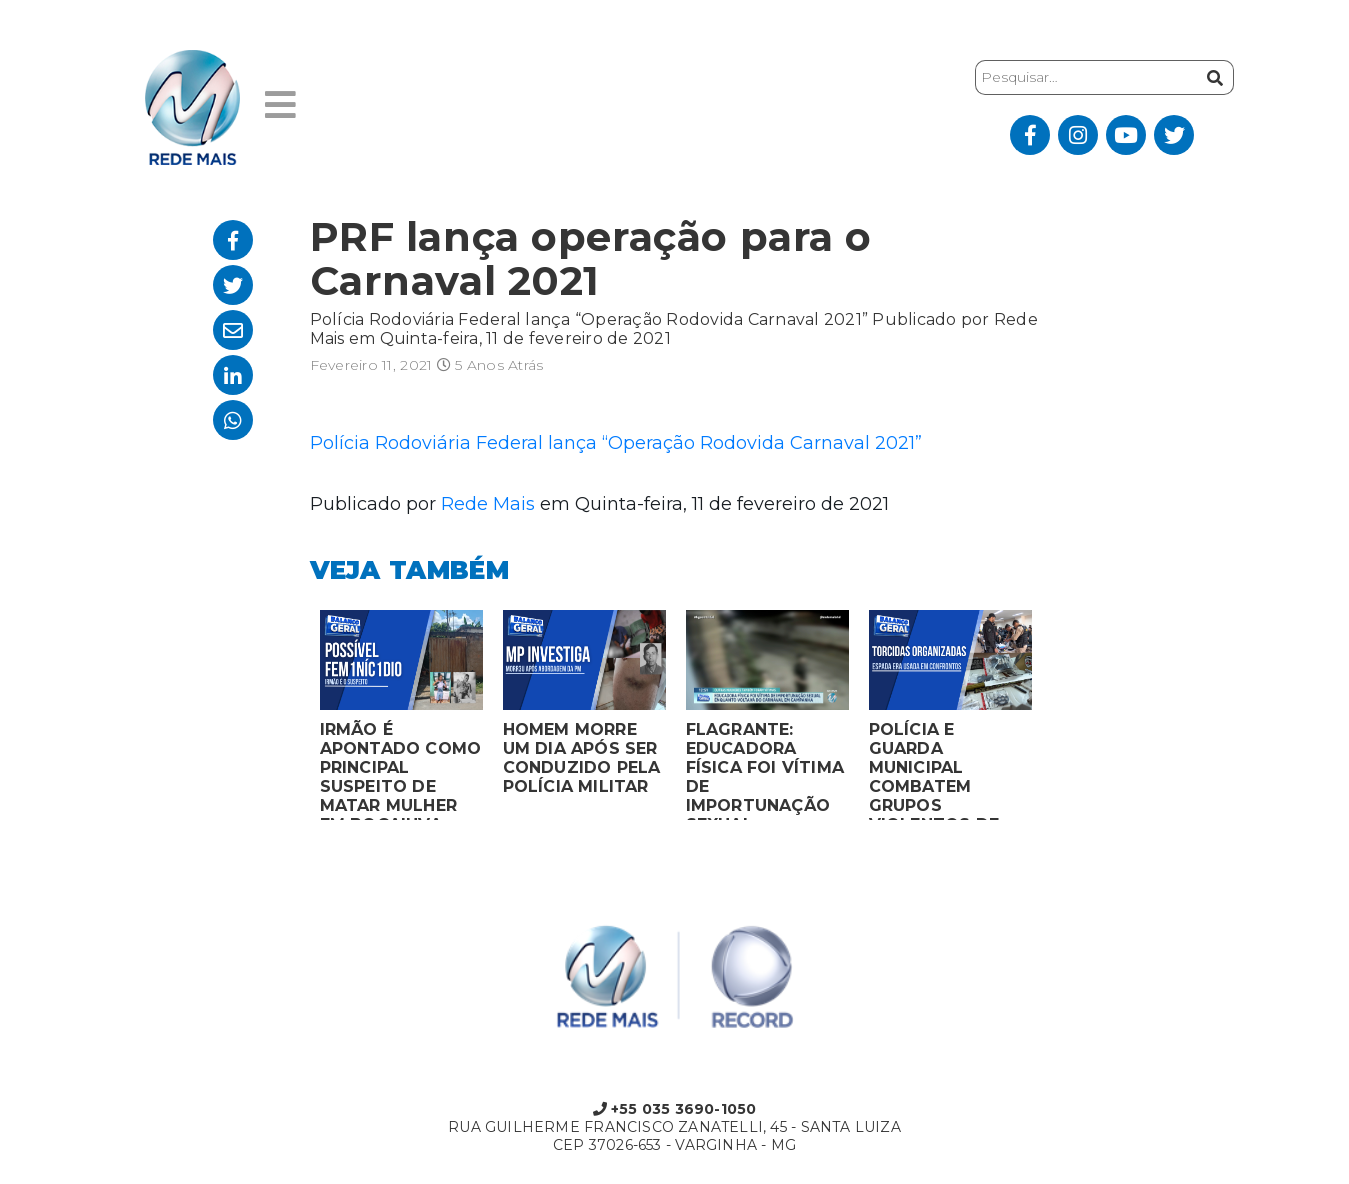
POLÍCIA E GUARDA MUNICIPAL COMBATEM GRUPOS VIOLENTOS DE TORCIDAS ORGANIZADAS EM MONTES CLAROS (949, 770)
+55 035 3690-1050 (675, 1109)
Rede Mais (488, 504)
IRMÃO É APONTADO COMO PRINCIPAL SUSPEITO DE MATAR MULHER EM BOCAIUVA (401, 770)
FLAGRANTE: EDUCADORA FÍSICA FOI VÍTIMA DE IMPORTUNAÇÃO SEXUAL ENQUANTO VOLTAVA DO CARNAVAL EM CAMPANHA (765, 770)
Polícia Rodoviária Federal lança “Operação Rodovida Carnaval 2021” (616, 443)
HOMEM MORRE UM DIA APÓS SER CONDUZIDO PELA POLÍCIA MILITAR (582, 758)
